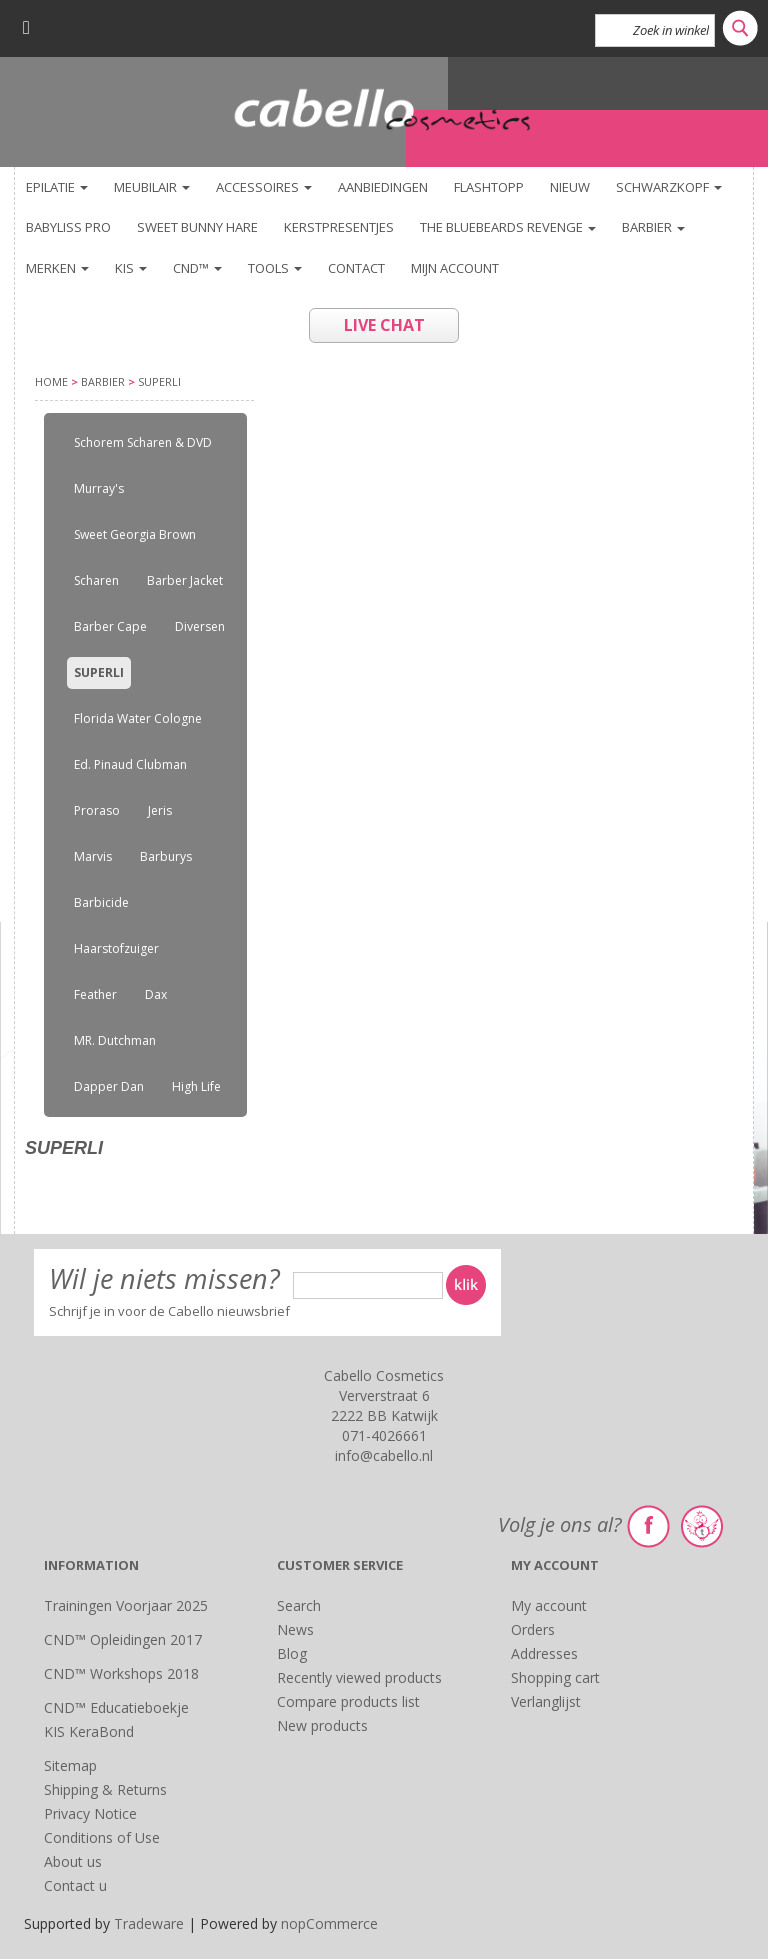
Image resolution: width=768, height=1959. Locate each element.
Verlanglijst (546, 1701)
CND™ (197, 268)
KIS (131, 268)
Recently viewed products (359, 1677)
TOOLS (275, 268)
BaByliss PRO (68, 227)
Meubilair (152, 187)
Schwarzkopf (669, 187)
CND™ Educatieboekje (116, 1707)
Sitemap (70, 1765)
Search (299, 1605)
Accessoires (264, 187)
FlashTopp (489, 187)
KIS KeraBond (89, 1731)
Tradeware (151, 1923)
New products (322, 1725)
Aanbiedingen (383, 187)
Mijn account (455, 268)
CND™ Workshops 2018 (121, 1673)
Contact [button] (356, 268)
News (295, 1629)
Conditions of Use (102, 1837)
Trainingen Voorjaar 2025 (126, 1605)
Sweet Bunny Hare (197, 227)
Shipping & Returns (105, 1789)
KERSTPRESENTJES (339, 227)
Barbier (653, 227)
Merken (57, 268)
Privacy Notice (90, 1813)
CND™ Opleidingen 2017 (123, 1639)
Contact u (75, 1885)
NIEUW (570, 187)
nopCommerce (329, 1923)
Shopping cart (555, 1677)
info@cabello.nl (384, 1455)
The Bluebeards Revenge (508, 227)
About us (73, 1861)
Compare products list (348, 1701)
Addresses (544, 1653)
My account (549, 1605)
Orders (533, 1629)
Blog (292, 1653)
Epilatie (57, 187)
